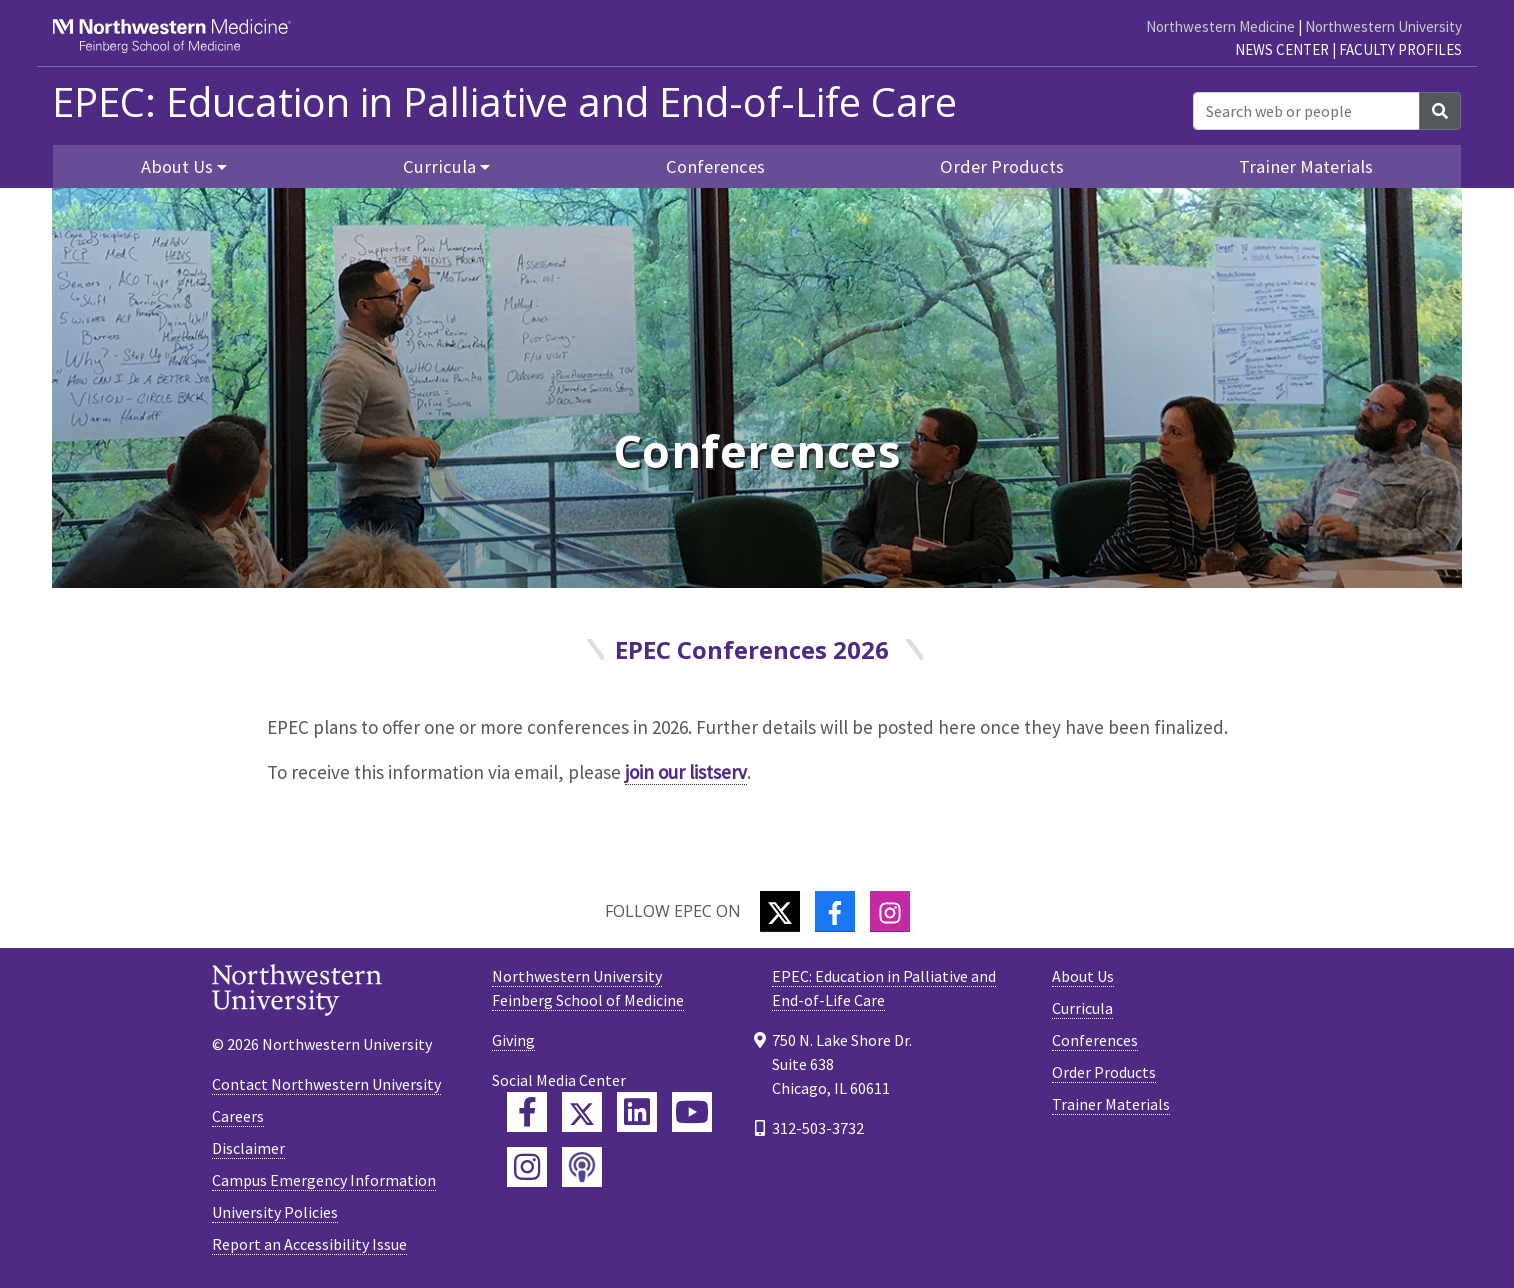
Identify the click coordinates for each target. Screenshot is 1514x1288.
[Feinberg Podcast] (582, 1167)
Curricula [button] (439, 166)
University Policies (275, 1212)
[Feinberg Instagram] (527, 1167)
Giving (513, 1040)
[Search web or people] (1306, 111)
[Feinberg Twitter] (582, 1112)
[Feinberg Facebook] (527, 1112)
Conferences (715, 166)
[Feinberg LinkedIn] (637, 1112)
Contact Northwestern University (326, 1084)
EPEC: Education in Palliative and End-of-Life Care (504, 102)
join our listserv (686, 772)
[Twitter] (780, 911)
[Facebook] (835, 911)
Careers (238, 1116)
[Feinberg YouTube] (692, 1112)
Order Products (1002, 166)
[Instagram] (890, 911)
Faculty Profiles (1400, 49)
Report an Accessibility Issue (309, 1244)
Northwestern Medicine (1220, 26)
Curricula (1082, 1008)
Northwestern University (1383, 26)
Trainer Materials (1306, 166)
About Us (1083, 976)
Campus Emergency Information (324, 1180)
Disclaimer (248, 1148)
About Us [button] (177, 166)
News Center (1282, 49)
